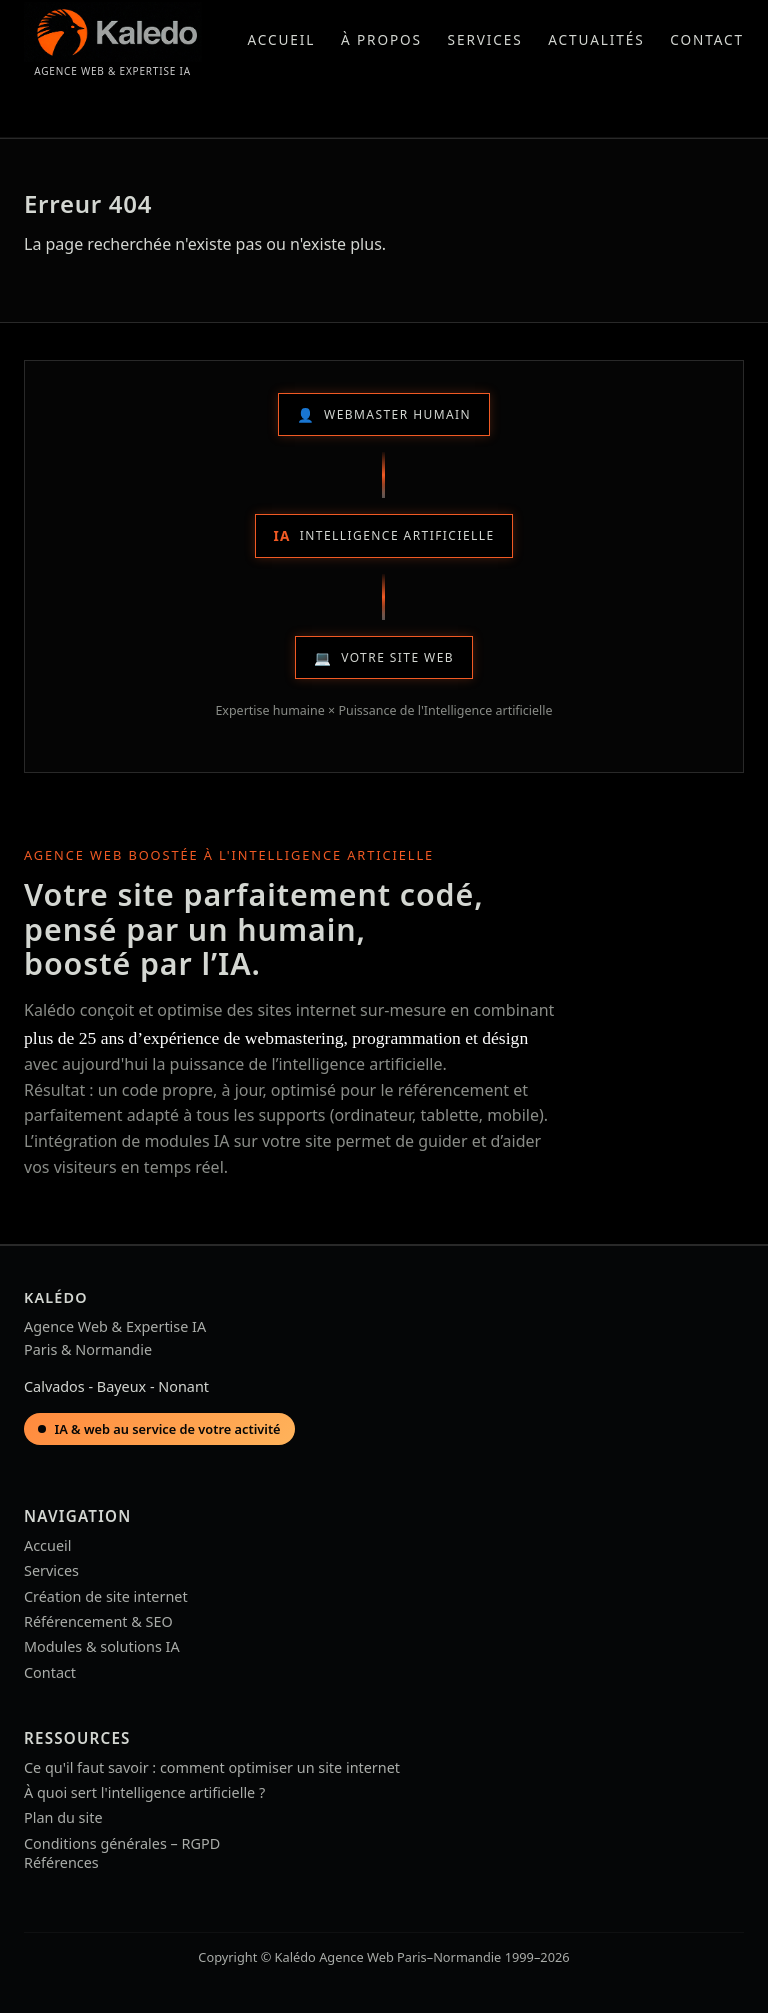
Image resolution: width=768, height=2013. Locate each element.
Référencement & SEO (98, 1621)
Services (485, 39)
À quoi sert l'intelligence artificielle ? (144, 1792)
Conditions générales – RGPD (122, 1843)
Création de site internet (106, 1596)
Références (61, 1862)
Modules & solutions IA (102, 1646)
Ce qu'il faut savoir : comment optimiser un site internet (212, 1767)
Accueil (281, 39)
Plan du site (63, 1817)
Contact (707, 39)
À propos (381, 39)
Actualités (596, 39)
